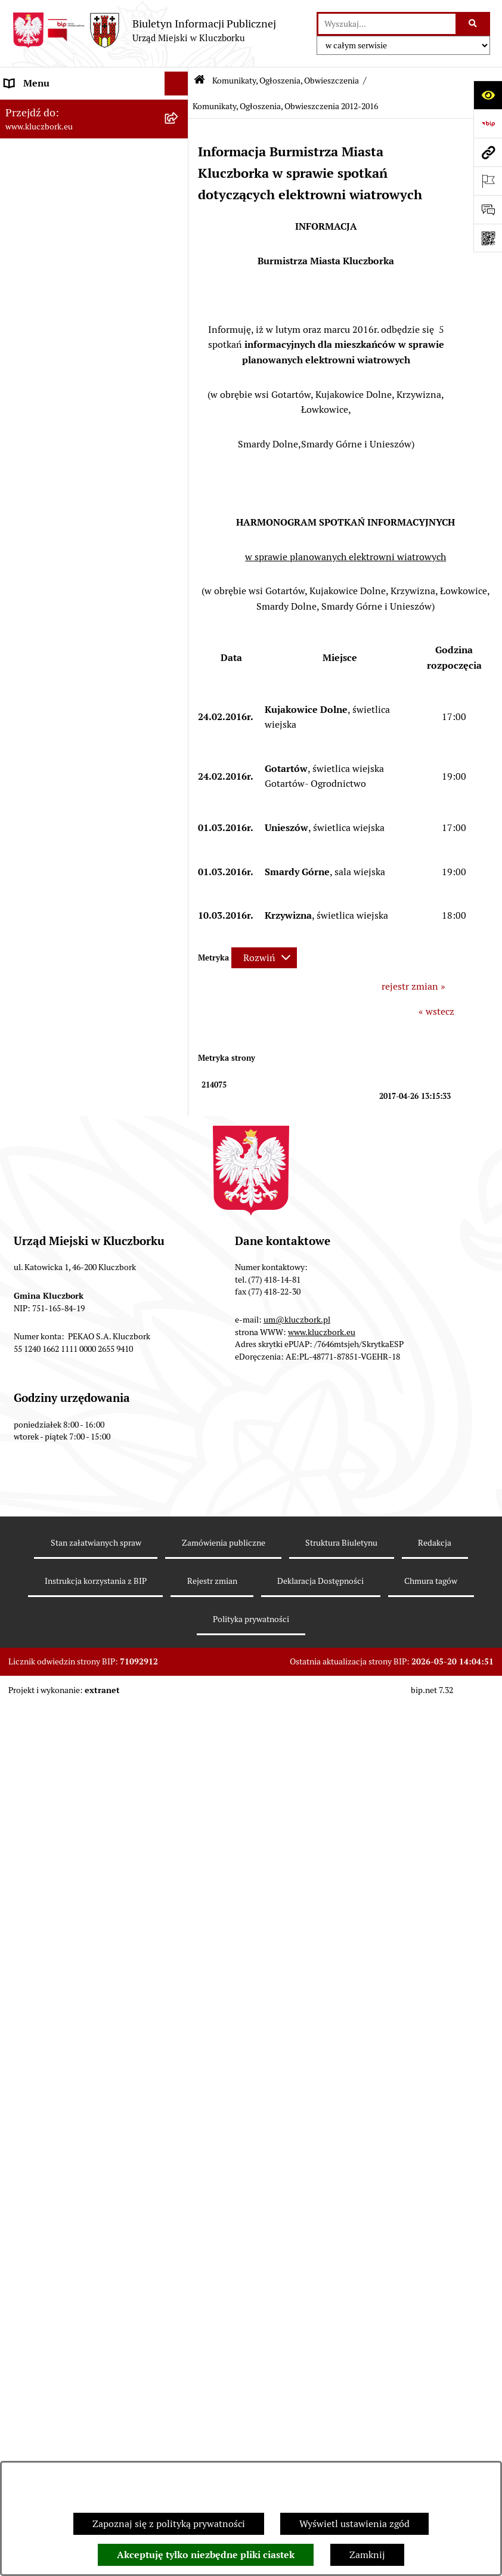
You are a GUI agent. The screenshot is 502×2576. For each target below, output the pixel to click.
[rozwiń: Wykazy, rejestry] (179, 1381)
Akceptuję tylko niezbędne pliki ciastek (206, 2555)
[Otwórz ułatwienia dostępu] (487, 95)
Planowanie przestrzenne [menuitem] (59, 493)
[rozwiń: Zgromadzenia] (179, 1476)
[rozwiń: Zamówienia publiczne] (179, 542)
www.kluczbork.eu (321, 2261)
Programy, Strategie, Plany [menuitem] (61, 765)
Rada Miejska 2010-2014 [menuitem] (57, 202)
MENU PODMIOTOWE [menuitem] (52, 107)
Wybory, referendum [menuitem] (48, 1404)
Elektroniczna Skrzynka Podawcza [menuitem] (77, 1294)
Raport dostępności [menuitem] (46, 1838)
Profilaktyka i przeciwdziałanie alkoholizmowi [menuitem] (70, 1645)
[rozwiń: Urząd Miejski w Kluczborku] (179, 227)
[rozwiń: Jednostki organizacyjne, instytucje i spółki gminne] (179, 251)
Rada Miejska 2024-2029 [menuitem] (57, 131)
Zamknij (367, 2555)
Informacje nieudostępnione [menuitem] (65, 312)
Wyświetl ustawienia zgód (354, 2524)
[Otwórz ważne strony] (487, 180)
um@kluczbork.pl (297, 2249)
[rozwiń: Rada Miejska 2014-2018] (179, 179)
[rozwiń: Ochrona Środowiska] (179, 1319)
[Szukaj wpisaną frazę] (473, 24)
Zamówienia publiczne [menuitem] (53, 541)
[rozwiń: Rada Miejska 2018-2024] (179, 155)
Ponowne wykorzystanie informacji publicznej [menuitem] (80, 343)
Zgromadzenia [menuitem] (35, 1475)
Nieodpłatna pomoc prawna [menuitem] (64, 1499)
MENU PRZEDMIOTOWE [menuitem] (57, 288)
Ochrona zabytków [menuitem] (44, 517)
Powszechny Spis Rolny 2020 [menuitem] (67, 1752)
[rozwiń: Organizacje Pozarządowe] (179, 742)
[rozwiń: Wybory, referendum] (179, 1405)
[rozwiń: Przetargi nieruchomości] (179, 470)
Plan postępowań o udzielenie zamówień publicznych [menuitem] (69, 610)
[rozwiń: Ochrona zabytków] (179, 518)
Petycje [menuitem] (20, 718)
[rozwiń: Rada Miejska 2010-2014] (179, 203)
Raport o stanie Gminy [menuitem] (53, 422)
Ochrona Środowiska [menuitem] (48, 1318)
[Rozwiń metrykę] (264, 957)
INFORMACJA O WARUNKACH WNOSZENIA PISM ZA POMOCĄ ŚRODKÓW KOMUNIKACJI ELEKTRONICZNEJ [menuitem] (75, 1969)
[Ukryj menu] (176, 83)
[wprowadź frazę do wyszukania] (387, 24)
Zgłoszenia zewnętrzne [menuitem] (54, 1924)
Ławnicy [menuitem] (22, 1428)
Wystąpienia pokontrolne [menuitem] (59, 1451)
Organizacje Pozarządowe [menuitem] (59, 742)
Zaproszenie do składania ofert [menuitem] (70, 641)
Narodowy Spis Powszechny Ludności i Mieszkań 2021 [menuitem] (64, 1807)
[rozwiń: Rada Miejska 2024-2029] (179, 131)
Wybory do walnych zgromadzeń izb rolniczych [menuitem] (81, 1893)
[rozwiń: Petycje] (179, 719)
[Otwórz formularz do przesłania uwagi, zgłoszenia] (487, 209)
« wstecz (436, 1011)
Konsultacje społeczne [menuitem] (52, 1676)
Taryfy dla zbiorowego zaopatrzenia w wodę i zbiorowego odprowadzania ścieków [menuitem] (83, 1714)
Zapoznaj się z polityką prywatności (168, 2524)
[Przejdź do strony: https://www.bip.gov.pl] (487, 123)
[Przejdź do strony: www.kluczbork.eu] (487, 152)
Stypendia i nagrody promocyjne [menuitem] (74, 1862)
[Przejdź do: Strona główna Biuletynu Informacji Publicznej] (199, 80)
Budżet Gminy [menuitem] (35, 398)
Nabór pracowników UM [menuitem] (56, 1523)
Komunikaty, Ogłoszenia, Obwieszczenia (285, 80)
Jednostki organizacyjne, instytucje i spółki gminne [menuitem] (82, 257)
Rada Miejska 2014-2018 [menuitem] (57, 178)
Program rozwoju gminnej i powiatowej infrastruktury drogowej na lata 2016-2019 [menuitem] (81, 1561)
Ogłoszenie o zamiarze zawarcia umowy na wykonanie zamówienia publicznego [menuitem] (78, 679)
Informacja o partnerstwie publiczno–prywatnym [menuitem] (60, 1606)
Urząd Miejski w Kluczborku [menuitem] (64, 226)
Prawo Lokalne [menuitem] (36, 374)
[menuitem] (94, 842)
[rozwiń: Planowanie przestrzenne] (179, 494)
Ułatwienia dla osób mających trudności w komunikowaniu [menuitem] (68, 1349)
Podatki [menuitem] (21, 446)
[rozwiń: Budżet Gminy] (179, 399)
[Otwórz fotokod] (487, 238)
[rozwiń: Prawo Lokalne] (179, 375)
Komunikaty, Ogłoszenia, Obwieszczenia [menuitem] (58, 796)
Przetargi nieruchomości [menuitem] (57, 470)
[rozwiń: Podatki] (179, 446)
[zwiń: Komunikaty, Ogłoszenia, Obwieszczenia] (179, 790)
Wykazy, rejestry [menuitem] (39, 1380)
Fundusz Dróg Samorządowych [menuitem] (70, 1776)
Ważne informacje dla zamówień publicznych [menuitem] (74, 572)
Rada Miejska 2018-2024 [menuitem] (57, 155)
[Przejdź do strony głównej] (144, 30)
